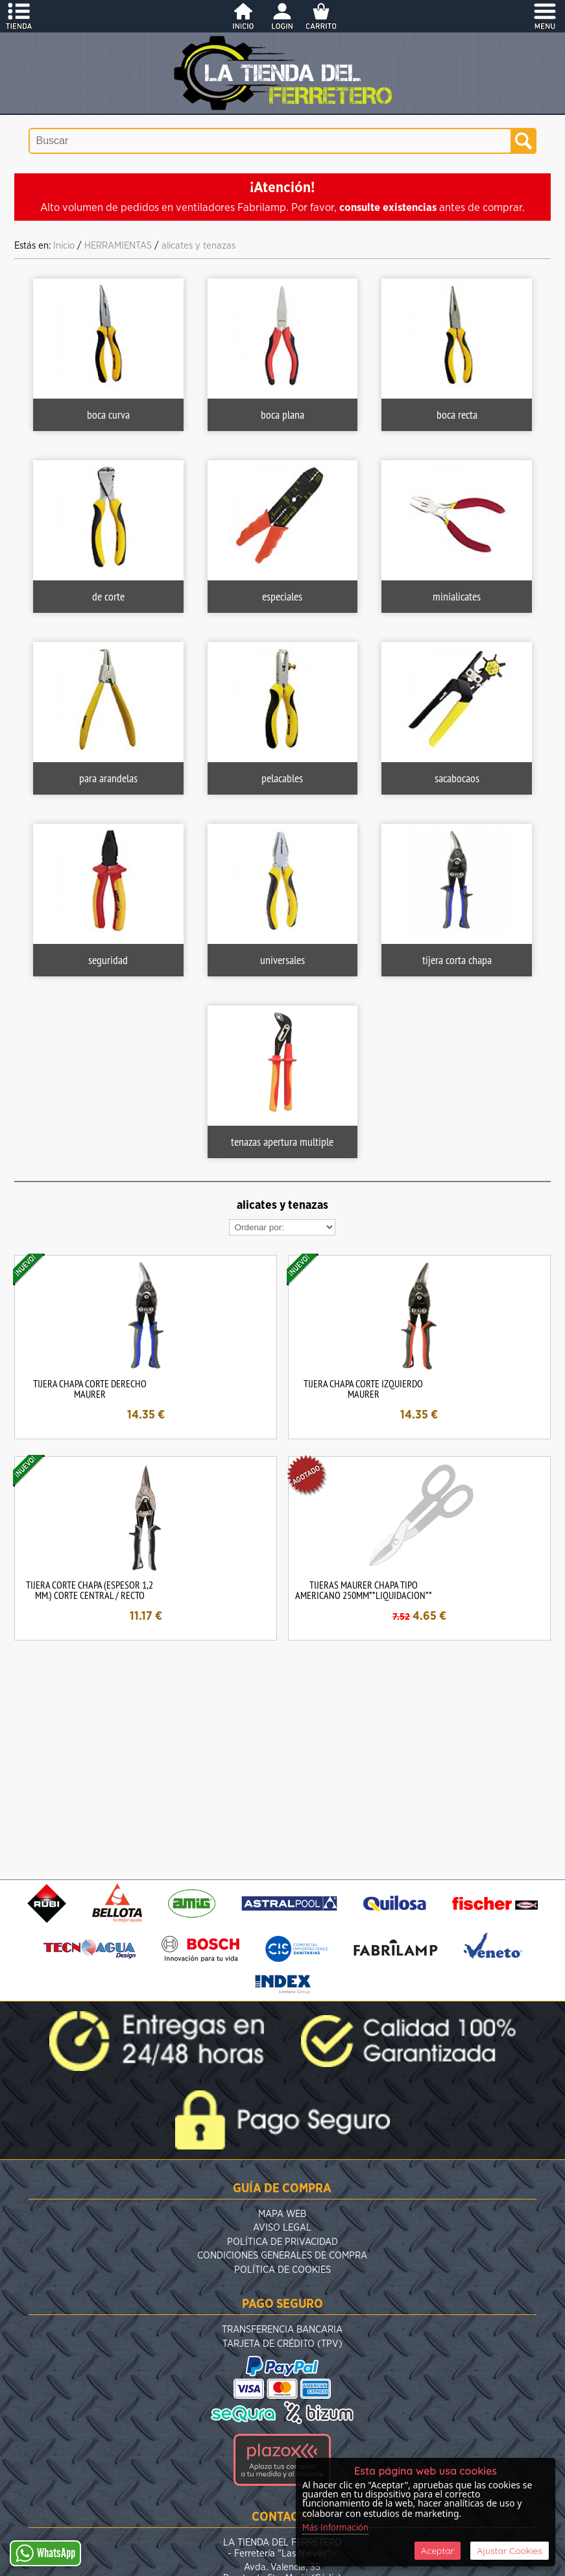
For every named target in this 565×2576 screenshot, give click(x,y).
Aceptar (437, 2551)
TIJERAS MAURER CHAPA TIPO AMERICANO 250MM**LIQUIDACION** (363, 1590)
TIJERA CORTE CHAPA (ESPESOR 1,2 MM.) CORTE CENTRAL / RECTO (89, 1590)
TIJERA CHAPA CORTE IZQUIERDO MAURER (363, 1388)
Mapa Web (282, 2214)
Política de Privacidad (282, 2242)
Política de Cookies (282, 2270)
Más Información (335, 2528)
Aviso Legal (282, 2228)
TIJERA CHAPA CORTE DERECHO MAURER (90, 1388)
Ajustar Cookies (509, 2551)
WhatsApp (45, 2553)
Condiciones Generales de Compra (282, 2255)
